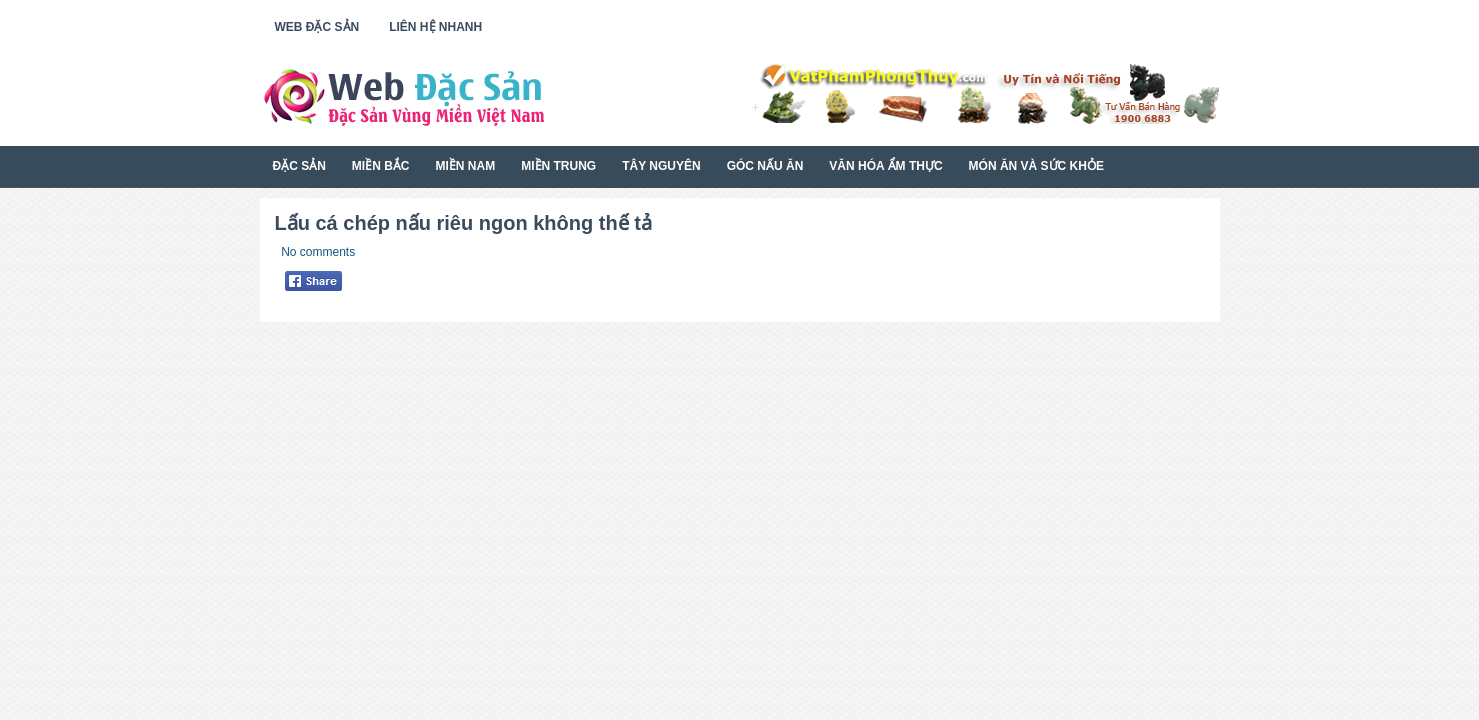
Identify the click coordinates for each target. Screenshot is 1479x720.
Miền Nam (466, 166)
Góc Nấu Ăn (765, 166)
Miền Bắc (381, 166)
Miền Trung (558, 166)
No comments (318, 252)
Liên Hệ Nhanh (435, 27)
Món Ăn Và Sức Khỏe (1036, 166)
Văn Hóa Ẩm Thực (885, 166)
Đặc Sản (299, 166)
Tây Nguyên (661, 166)
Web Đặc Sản (317, 27)
